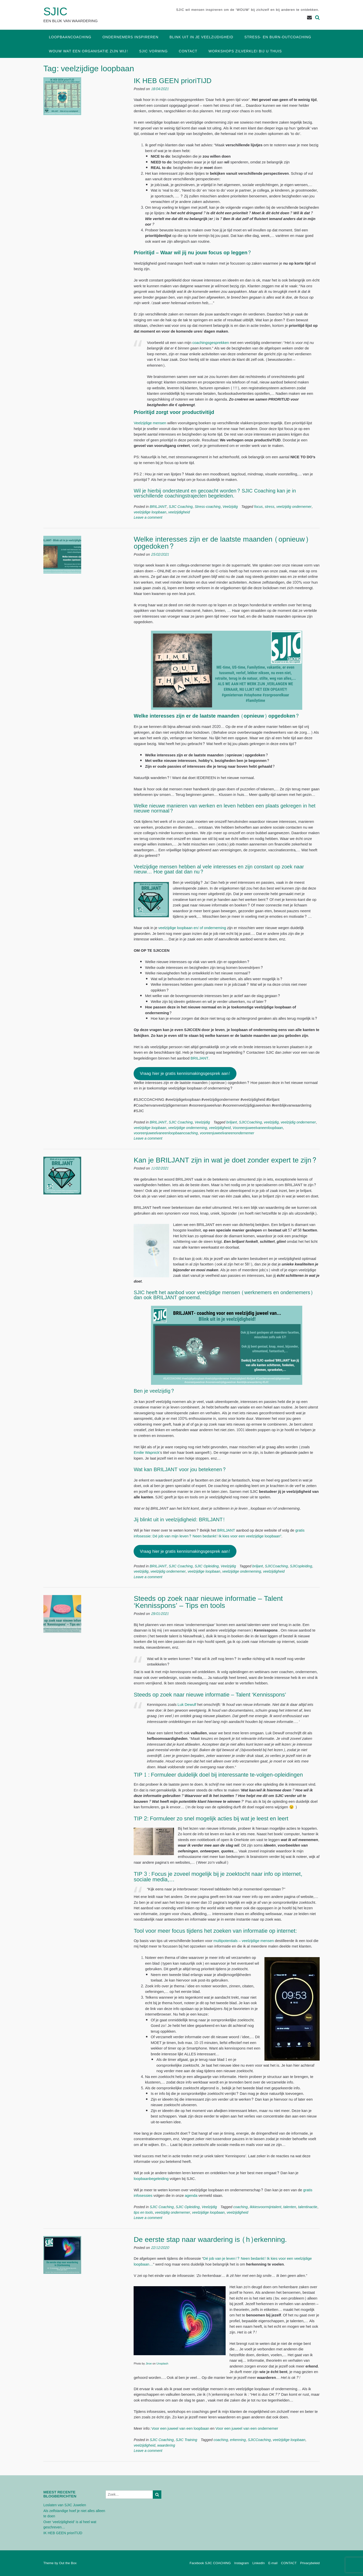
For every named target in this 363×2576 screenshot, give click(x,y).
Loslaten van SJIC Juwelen (64, 2505)
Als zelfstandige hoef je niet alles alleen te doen (74, 2513)
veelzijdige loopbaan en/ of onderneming (192, 928)
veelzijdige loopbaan (150, 512)
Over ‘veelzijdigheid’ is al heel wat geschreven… (69, 2524)
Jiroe (149, 2363)
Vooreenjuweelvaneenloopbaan (258, 1128)
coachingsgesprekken (210, 342)
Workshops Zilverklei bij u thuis (245, 51)
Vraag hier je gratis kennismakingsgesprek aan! (185, 1073)
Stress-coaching (207, 507)
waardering (166, 2445)
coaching (240, 2207)
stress (269, 507)
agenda (191, 2195)
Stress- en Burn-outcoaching (277, 37)
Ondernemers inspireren (130, 37)
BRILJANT (158, 507)
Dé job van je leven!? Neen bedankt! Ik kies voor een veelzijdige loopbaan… (223, 2261)
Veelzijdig (230, 507)
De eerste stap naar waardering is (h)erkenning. (210, 2239)
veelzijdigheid (179, 512)
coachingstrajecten (186, 496)
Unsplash (162, 2363)
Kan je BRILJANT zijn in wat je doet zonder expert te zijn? (225, 1160)
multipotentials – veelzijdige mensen (244, 1940)
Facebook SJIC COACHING (210, 2563)
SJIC (55, 12)
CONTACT (188, 51)
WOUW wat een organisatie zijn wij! (88, 51)
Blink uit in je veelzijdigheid (201, 37)
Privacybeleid (310, 2563)
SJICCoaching (250, 1122)
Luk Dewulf (187, 1704)
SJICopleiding (301, 1566)
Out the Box (67, 2563)
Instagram (241, 2563)
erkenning (238, 2440)
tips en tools (143, 2212)
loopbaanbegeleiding (151, 2178)
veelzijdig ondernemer (293, 507)
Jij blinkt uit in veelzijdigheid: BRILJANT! (179, 1519)
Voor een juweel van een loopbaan (180, 2428)
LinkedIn (258, 2563)
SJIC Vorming (153, 51)
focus (258, 507)
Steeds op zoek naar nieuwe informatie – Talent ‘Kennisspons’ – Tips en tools (208, 1602)
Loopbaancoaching (70, 37)
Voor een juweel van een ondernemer (247, 2428)
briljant (231, 1122)
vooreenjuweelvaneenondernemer (227, 1133)
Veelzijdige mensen (150, 423)
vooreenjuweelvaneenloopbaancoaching (166, 1133)
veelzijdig (271, 1122)
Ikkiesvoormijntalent (265, 2207)
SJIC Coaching (181, 507)
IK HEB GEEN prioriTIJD (172, 81)
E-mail (273, 2563)
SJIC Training (186, 2440)
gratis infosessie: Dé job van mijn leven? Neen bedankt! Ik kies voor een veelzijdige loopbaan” (219, 1533)
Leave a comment (148, 517)
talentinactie (307, 2207)
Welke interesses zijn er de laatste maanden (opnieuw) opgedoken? (221, 543)
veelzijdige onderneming (187, 1128)
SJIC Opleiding (207, 1566)
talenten (289, 2207)
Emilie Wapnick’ (147, 1452)
